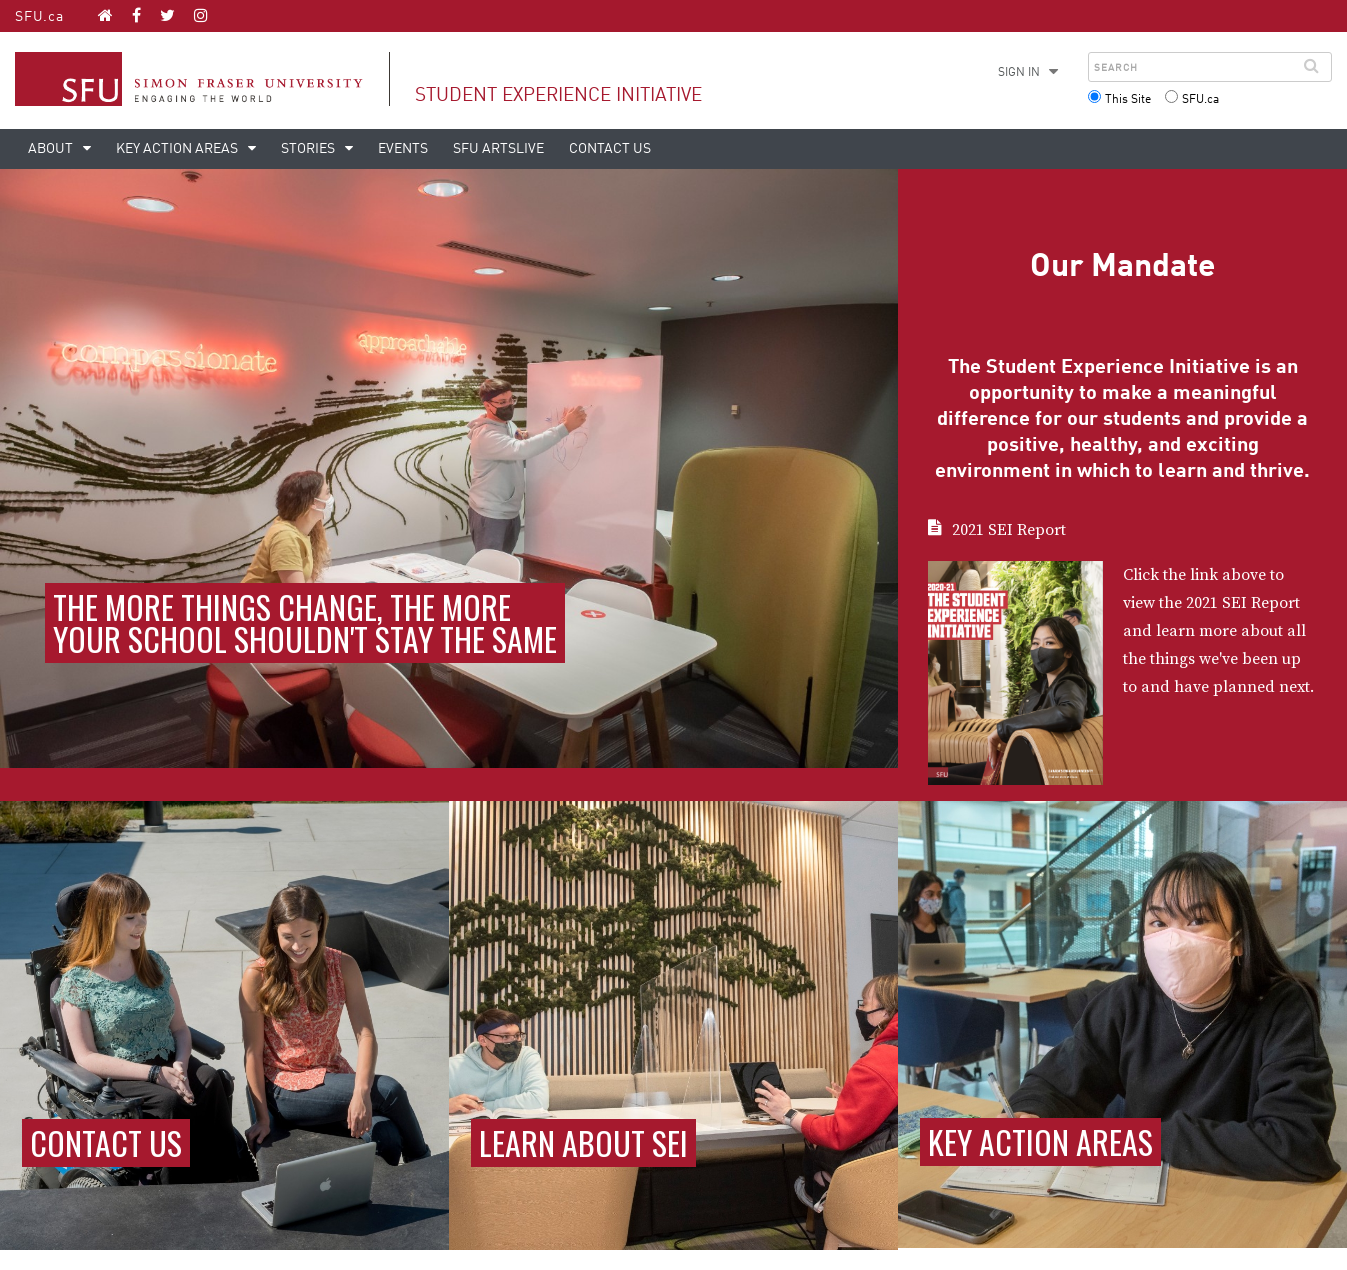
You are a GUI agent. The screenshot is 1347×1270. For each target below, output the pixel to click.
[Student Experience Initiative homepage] (105, 15)
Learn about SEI (583, 1142)
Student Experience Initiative (558, 95)
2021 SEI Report (1009, 530)
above (1244, 575)
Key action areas (178, 149)
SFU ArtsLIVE (498, 149)
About (52, 149)
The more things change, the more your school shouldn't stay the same (305, 622)
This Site (1128, 100)
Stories (309, 149)
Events (403, 149)
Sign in (1019, 73)
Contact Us (610, 149)
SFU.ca (39, 17)
